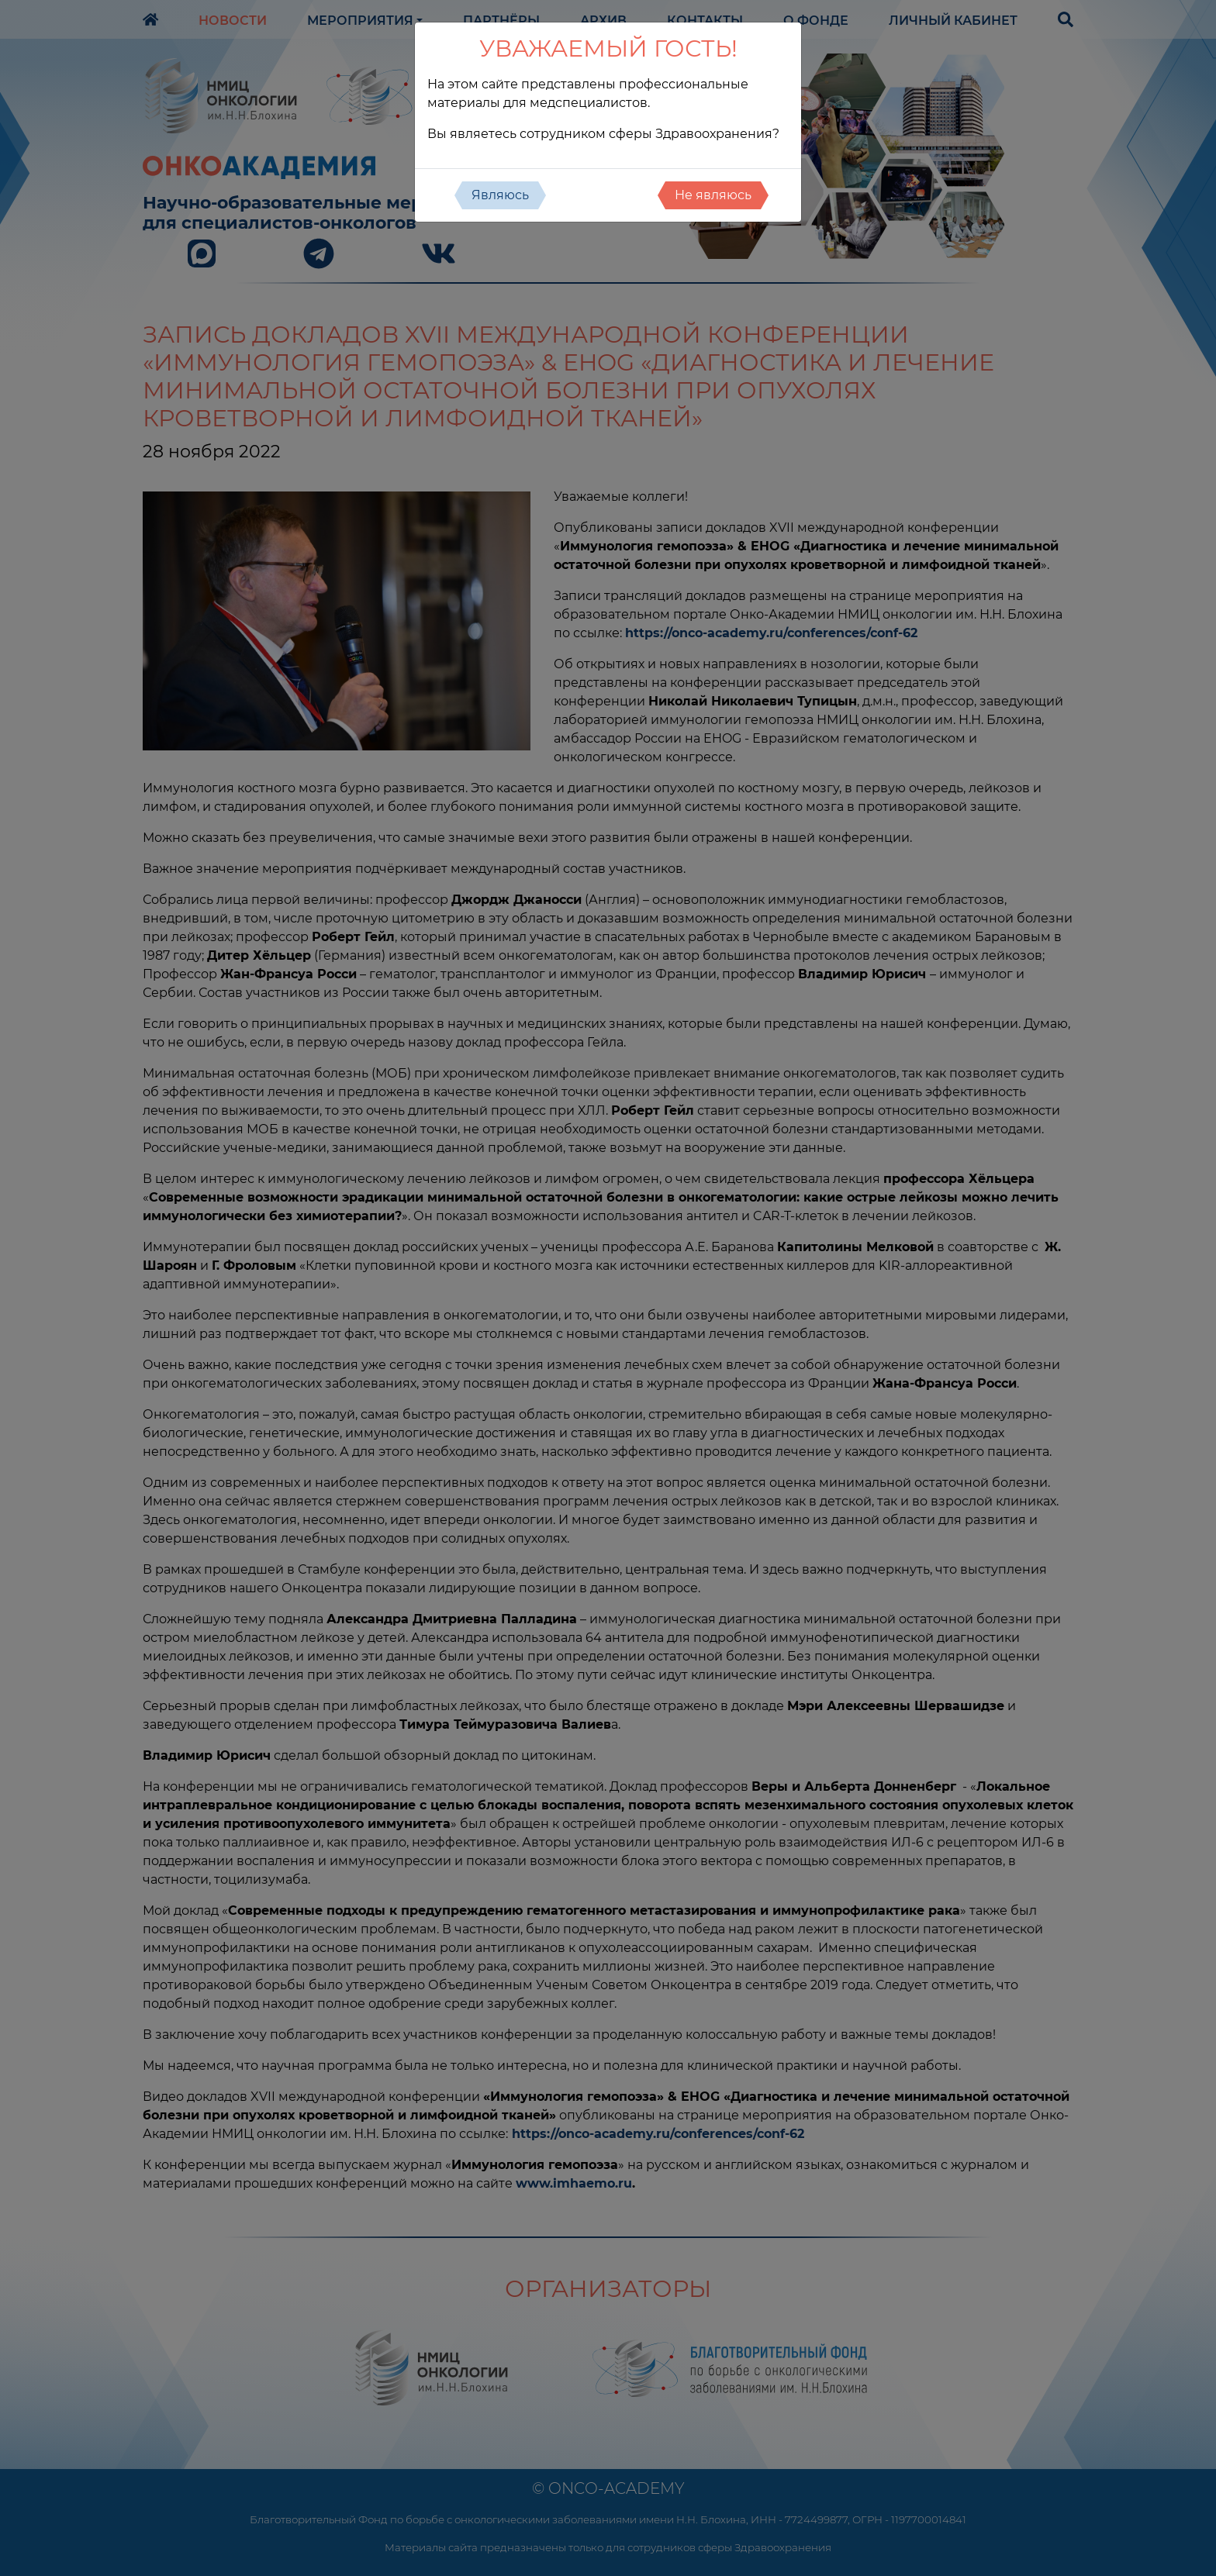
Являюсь (500, 195)
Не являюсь (713, 195)
